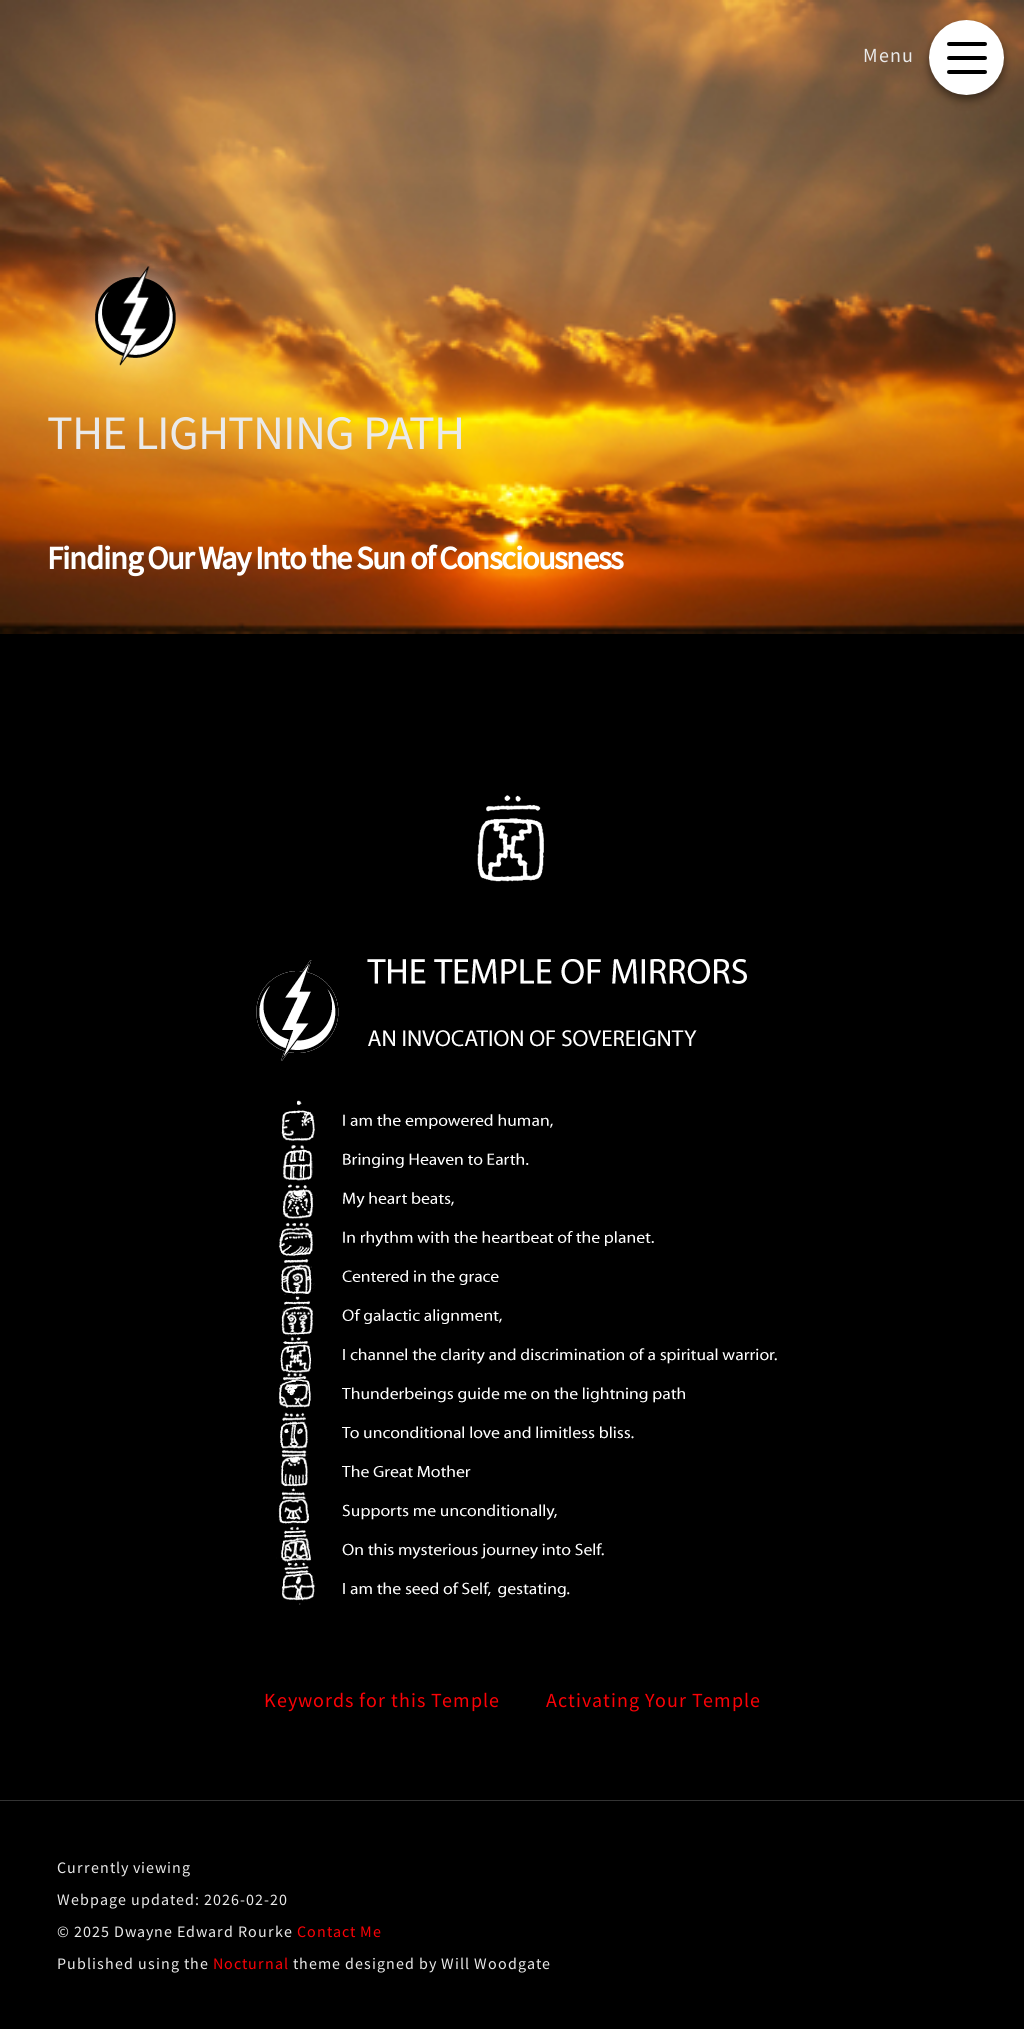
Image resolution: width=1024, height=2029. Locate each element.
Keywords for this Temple (384, 1699)
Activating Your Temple (653, 1699)
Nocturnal (251, 1963)
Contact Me (339, 1931)
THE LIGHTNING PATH (255, 432)
